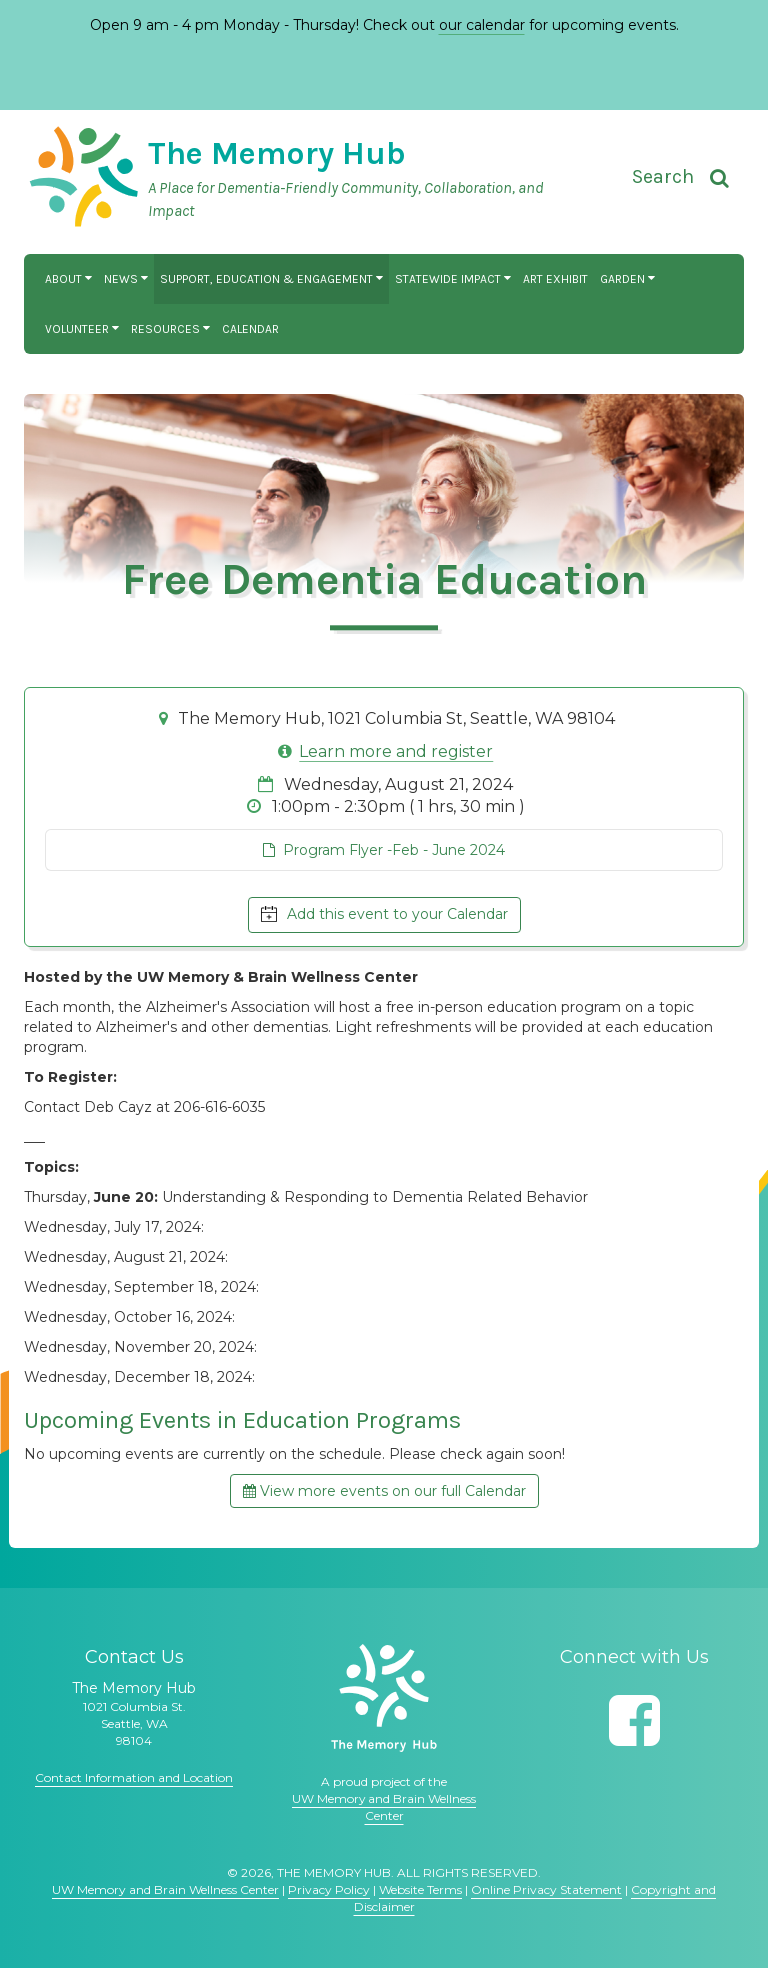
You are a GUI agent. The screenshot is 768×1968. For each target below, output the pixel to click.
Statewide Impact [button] (453, 279)
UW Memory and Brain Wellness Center (165, 1889)
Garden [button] (627, 279)
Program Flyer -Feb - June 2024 (384, 850)
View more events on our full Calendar (384, 1491)
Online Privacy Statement (546, 1889)
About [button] (68, 279)
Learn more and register (396, 751)
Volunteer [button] (82, 329)
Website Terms (420, 1889)
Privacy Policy (329, 1889)
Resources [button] (170, 329)
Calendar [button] (250, 329)
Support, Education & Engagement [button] (271, 279)
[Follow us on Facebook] (634, 1720)
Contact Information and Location (134, 1777)
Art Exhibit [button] (555, 279)
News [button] (126, 279)
